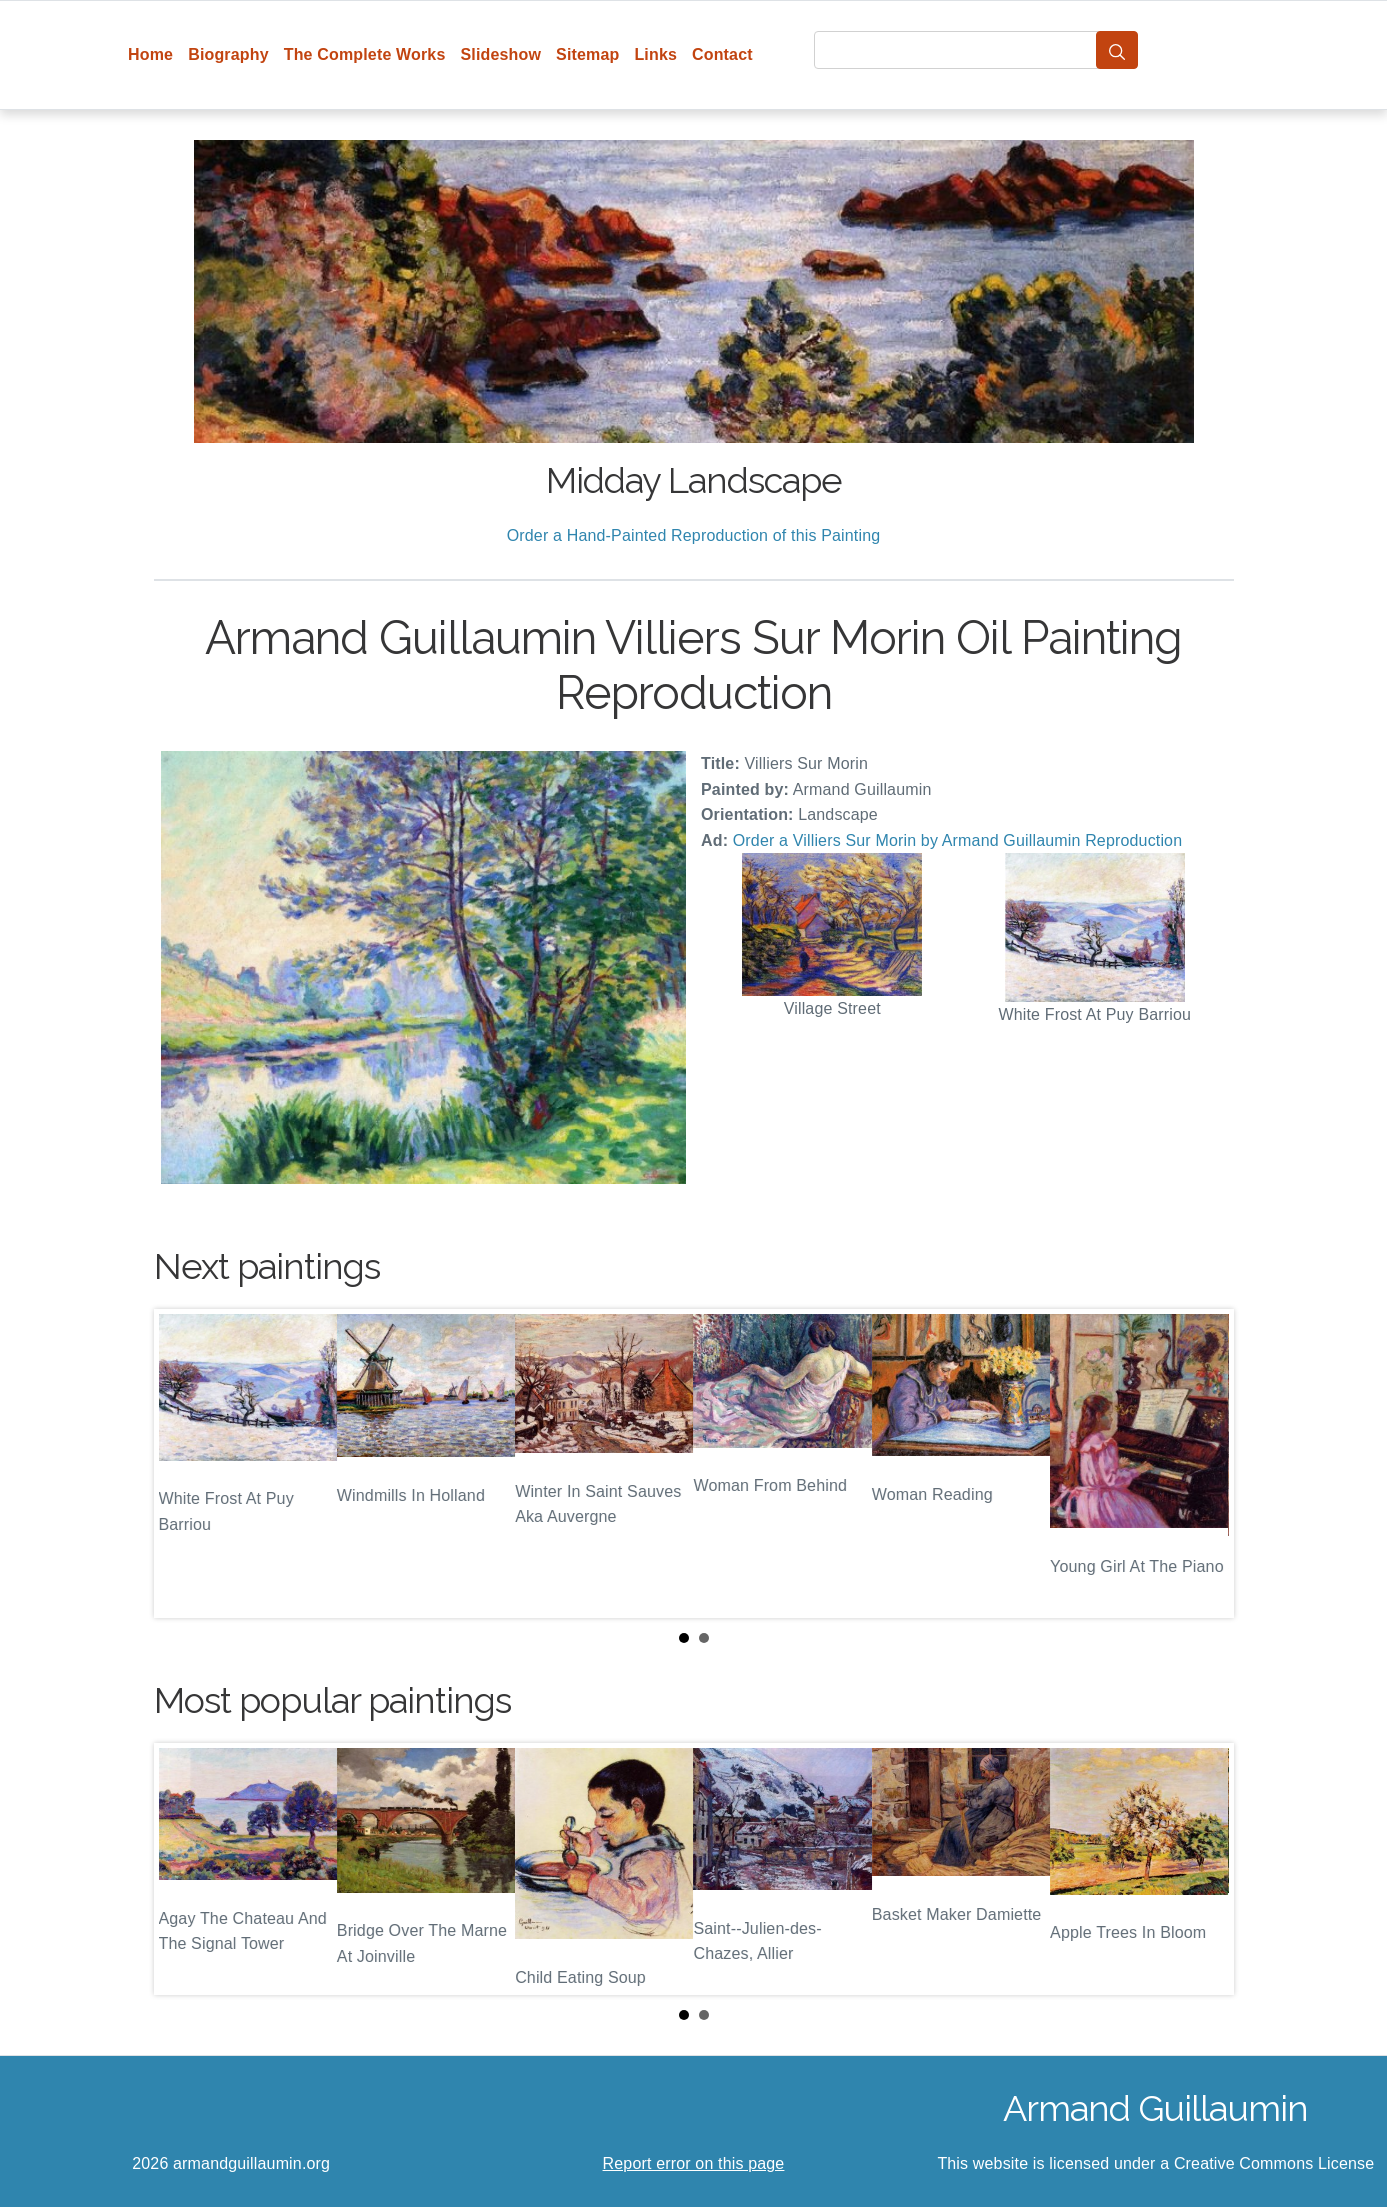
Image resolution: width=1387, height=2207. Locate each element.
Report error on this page (694, 2163)
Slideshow (500, 54)
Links (655, 54)
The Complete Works (365, 54)
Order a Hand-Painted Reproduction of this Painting (694, 535)
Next (1203, 1464)
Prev (185, 1464)
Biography (228, 54)
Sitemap (587, 54)
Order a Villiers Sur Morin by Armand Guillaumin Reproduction (958, 840)
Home (150, 54)
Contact (722, 54)
